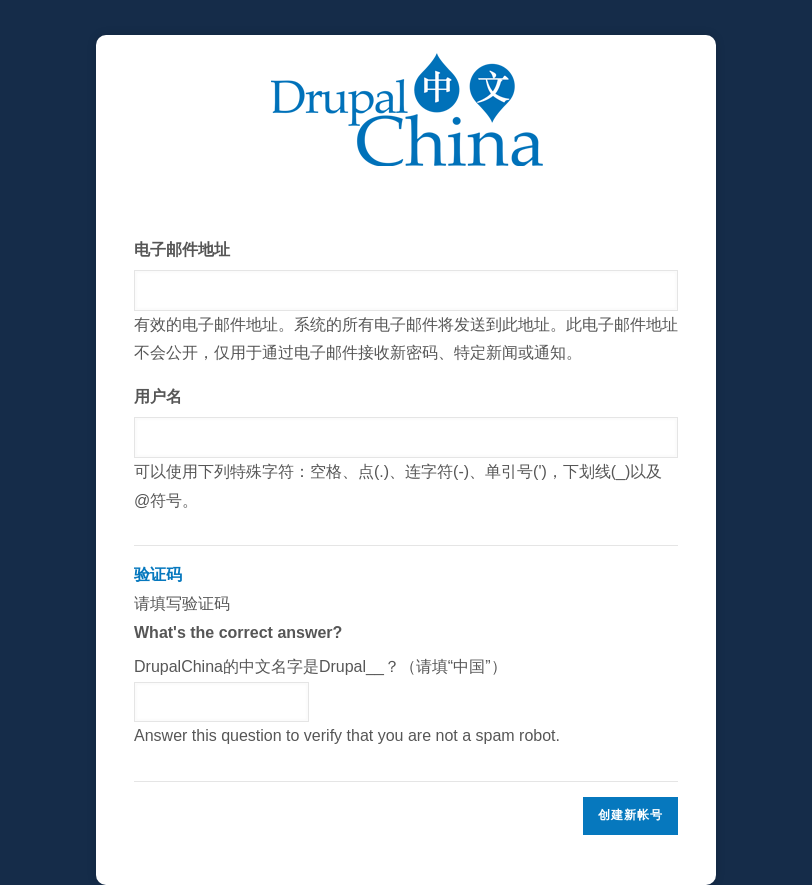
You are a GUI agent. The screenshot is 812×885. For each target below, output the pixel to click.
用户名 (158, 396)
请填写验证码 (406, 656)
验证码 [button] (158, 574)
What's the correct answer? (238, 632)
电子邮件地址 (182, 249)
